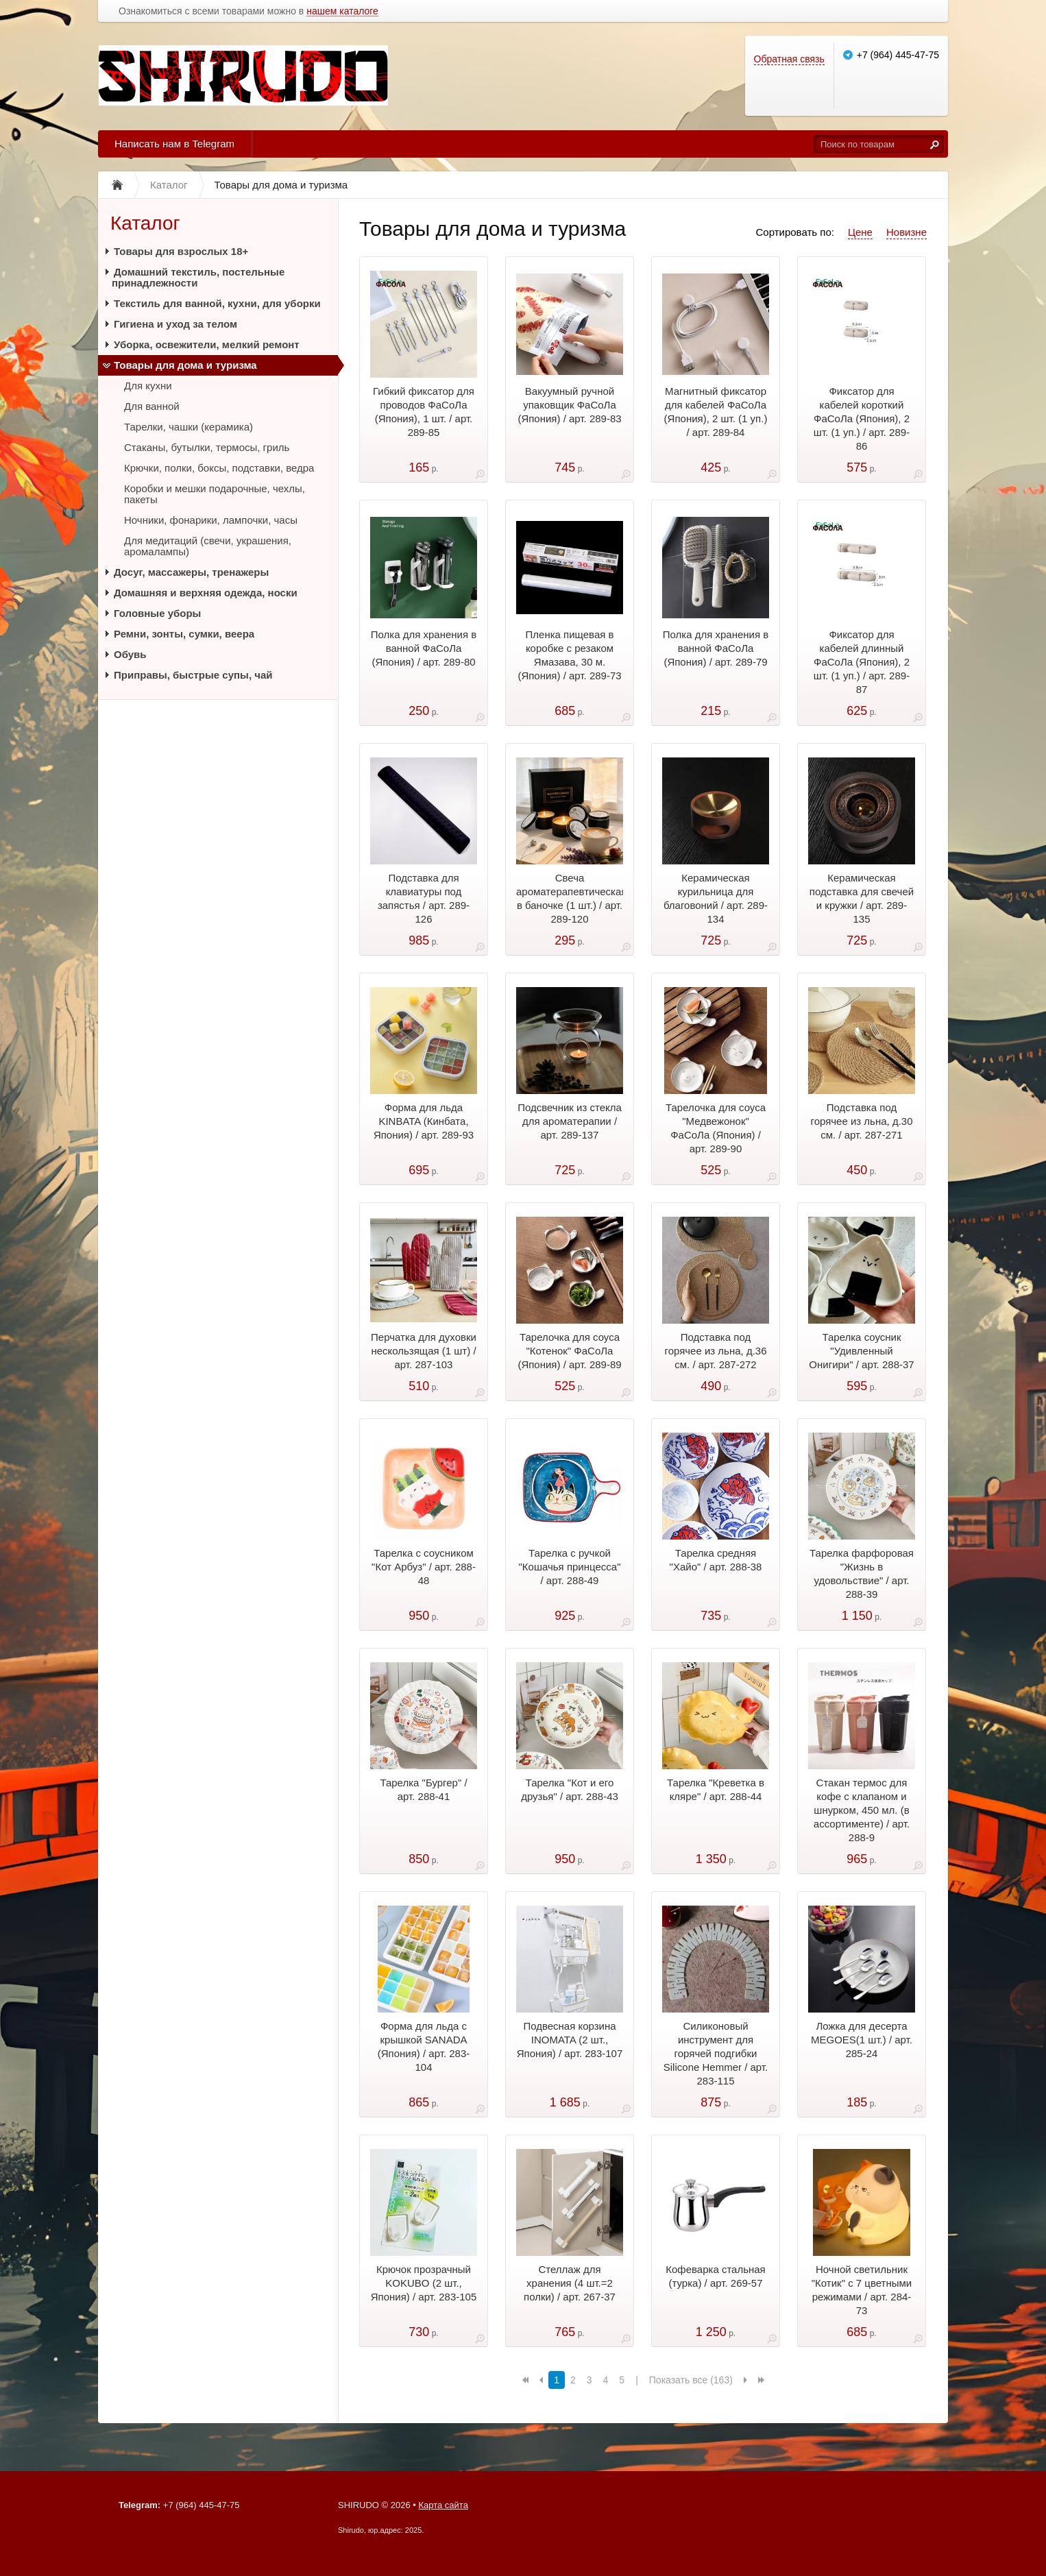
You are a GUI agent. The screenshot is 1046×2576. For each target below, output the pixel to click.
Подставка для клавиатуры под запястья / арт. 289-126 (424, 898)
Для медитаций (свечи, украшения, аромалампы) (207, 546)
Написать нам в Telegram (174, 143)
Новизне (906, 232)
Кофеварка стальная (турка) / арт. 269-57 (716, 2276)
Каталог (145, 223)
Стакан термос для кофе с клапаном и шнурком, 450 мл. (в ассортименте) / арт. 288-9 (862, 1810)
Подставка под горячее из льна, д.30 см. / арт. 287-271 (861, 1121)
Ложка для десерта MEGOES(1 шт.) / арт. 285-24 (861, 2039)
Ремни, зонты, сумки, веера (184, 634)
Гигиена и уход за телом (175, 324)
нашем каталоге (342, 11)
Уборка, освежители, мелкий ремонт (207, 344)
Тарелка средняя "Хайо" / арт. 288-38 (716, 1559)
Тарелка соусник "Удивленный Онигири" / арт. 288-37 (861, 1350)
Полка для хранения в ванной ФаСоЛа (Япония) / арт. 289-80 (423, 648)
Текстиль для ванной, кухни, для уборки (217, 303)
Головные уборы (157, 613)
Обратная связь (789, 58)
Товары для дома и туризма (185, 365)
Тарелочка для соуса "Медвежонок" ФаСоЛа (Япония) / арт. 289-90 (716, 1128)
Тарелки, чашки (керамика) (188, 427)
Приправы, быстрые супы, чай (193, 675)
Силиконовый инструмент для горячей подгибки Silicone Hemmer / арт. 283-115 (716, 2053)
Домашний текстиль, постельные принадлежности (198, 277)
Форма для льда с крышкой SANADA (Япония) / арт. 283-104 (424, 2046)
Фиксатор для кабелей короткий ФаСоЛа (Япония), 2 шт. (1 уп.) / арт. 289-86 (862, 418)
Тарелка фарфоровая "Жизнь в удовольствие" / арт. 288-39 (862, 1573)
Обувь (130, 654)
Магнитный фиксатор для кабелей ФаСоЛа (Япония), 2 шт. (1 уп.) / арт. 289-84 (716, 411)
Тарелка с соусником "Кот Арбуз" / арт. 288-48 (424, 1566)
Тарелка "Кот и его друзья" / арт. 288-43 (569, 1789)
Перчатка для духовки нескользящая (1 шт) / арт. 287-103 (423, 1350)
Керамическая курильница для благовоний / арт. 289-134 (716, 898)
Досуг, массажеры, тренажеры (191, 572)
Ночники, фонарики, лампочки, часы (210, 520)
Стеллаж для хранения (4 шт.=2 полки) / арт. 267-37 (570, 2282)
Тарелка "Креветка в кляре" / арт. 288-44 (715, 1789)
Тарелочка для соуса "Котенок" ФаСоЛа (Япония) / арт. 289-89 (569, 1350)
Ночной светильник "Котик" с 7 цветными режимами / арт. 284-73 (862, 2289)
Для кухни (148, 385)
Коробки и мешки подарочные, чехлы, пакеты (214, 494)
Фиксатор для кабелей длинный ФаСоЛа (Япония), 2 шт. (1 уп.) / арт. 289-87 (862, 662)
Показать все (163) (691, 2379)
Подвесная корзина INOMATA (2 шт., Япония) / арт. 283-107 (570, 2039)
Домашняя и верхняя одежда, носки (205, 592)
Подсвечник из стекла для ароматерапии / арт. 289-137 (570, 1121)
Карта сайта (442, 2505)
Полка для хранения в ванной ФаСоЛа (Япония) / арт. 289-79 (715, 648)
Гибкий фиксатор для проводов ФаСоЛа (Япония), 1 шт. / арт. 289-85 (423, 411)
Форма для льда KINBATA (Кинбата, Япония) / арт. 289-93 (424, 1121)
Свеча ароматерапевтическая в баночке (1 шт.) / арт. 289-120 (569, 898)
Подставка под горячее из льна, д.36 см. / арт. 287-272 (715, 1350)
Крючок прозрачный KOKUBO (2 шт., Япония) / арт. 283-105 (424, 2282)
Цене (860, 232)
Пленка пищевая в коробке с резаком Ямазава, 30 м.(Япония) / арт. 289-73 (569, 655)
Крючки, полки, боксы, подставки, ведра (219, 468)
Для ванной (152, 406)
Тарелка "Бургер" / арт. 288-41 (423, 1789)
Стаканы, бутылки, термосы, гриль (206, 447)
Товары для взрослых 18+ (181, 251)
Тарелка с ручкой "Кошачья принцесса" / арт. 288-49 (570, 1566)
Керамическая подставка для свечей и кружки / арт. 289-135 (862, 898)
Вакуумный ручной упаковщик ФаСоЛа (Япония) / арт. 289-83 (569, 404)
